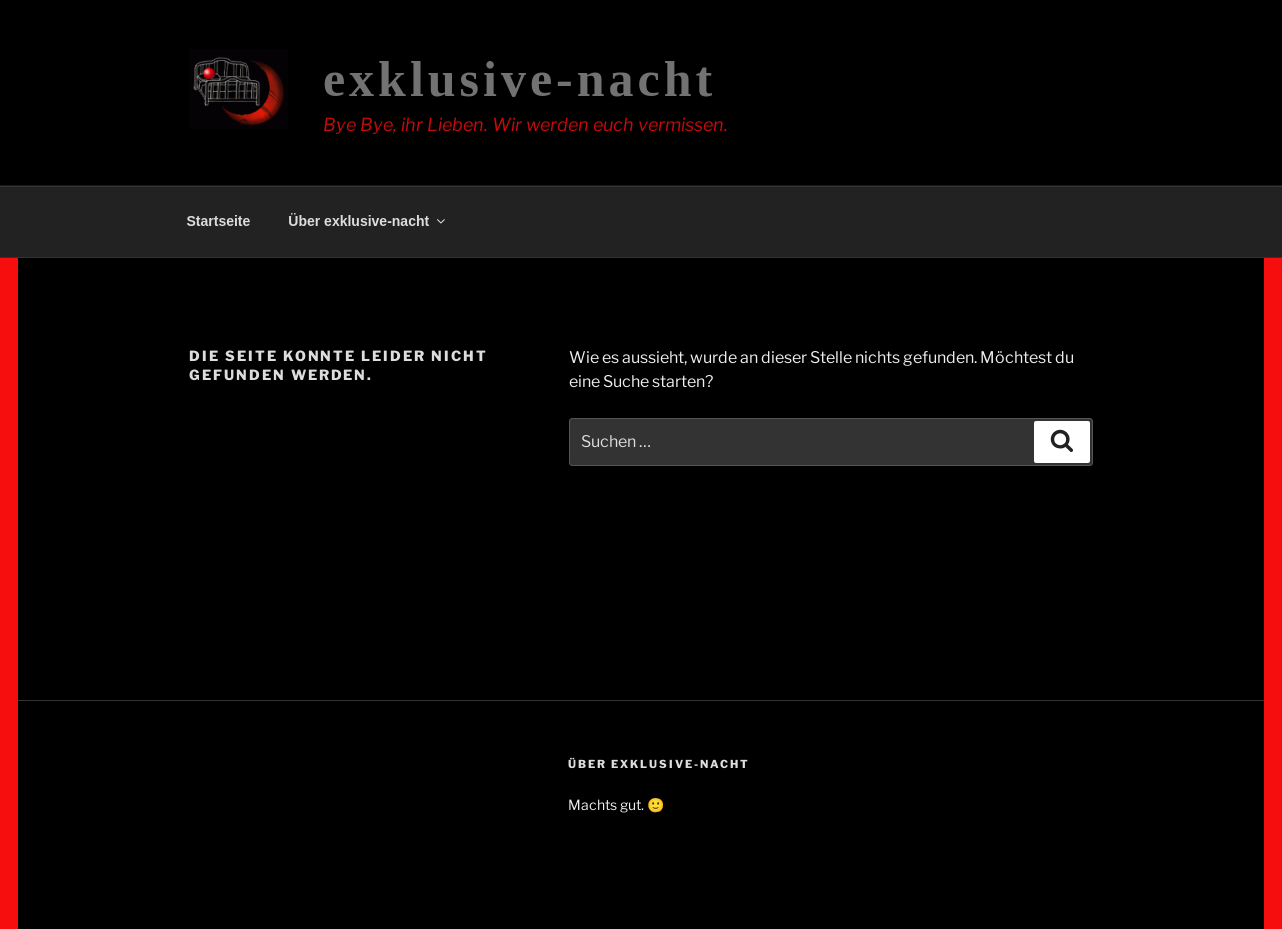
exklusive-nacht (519, 79)
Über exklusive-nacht (368, 221)
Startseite (219, 221)
